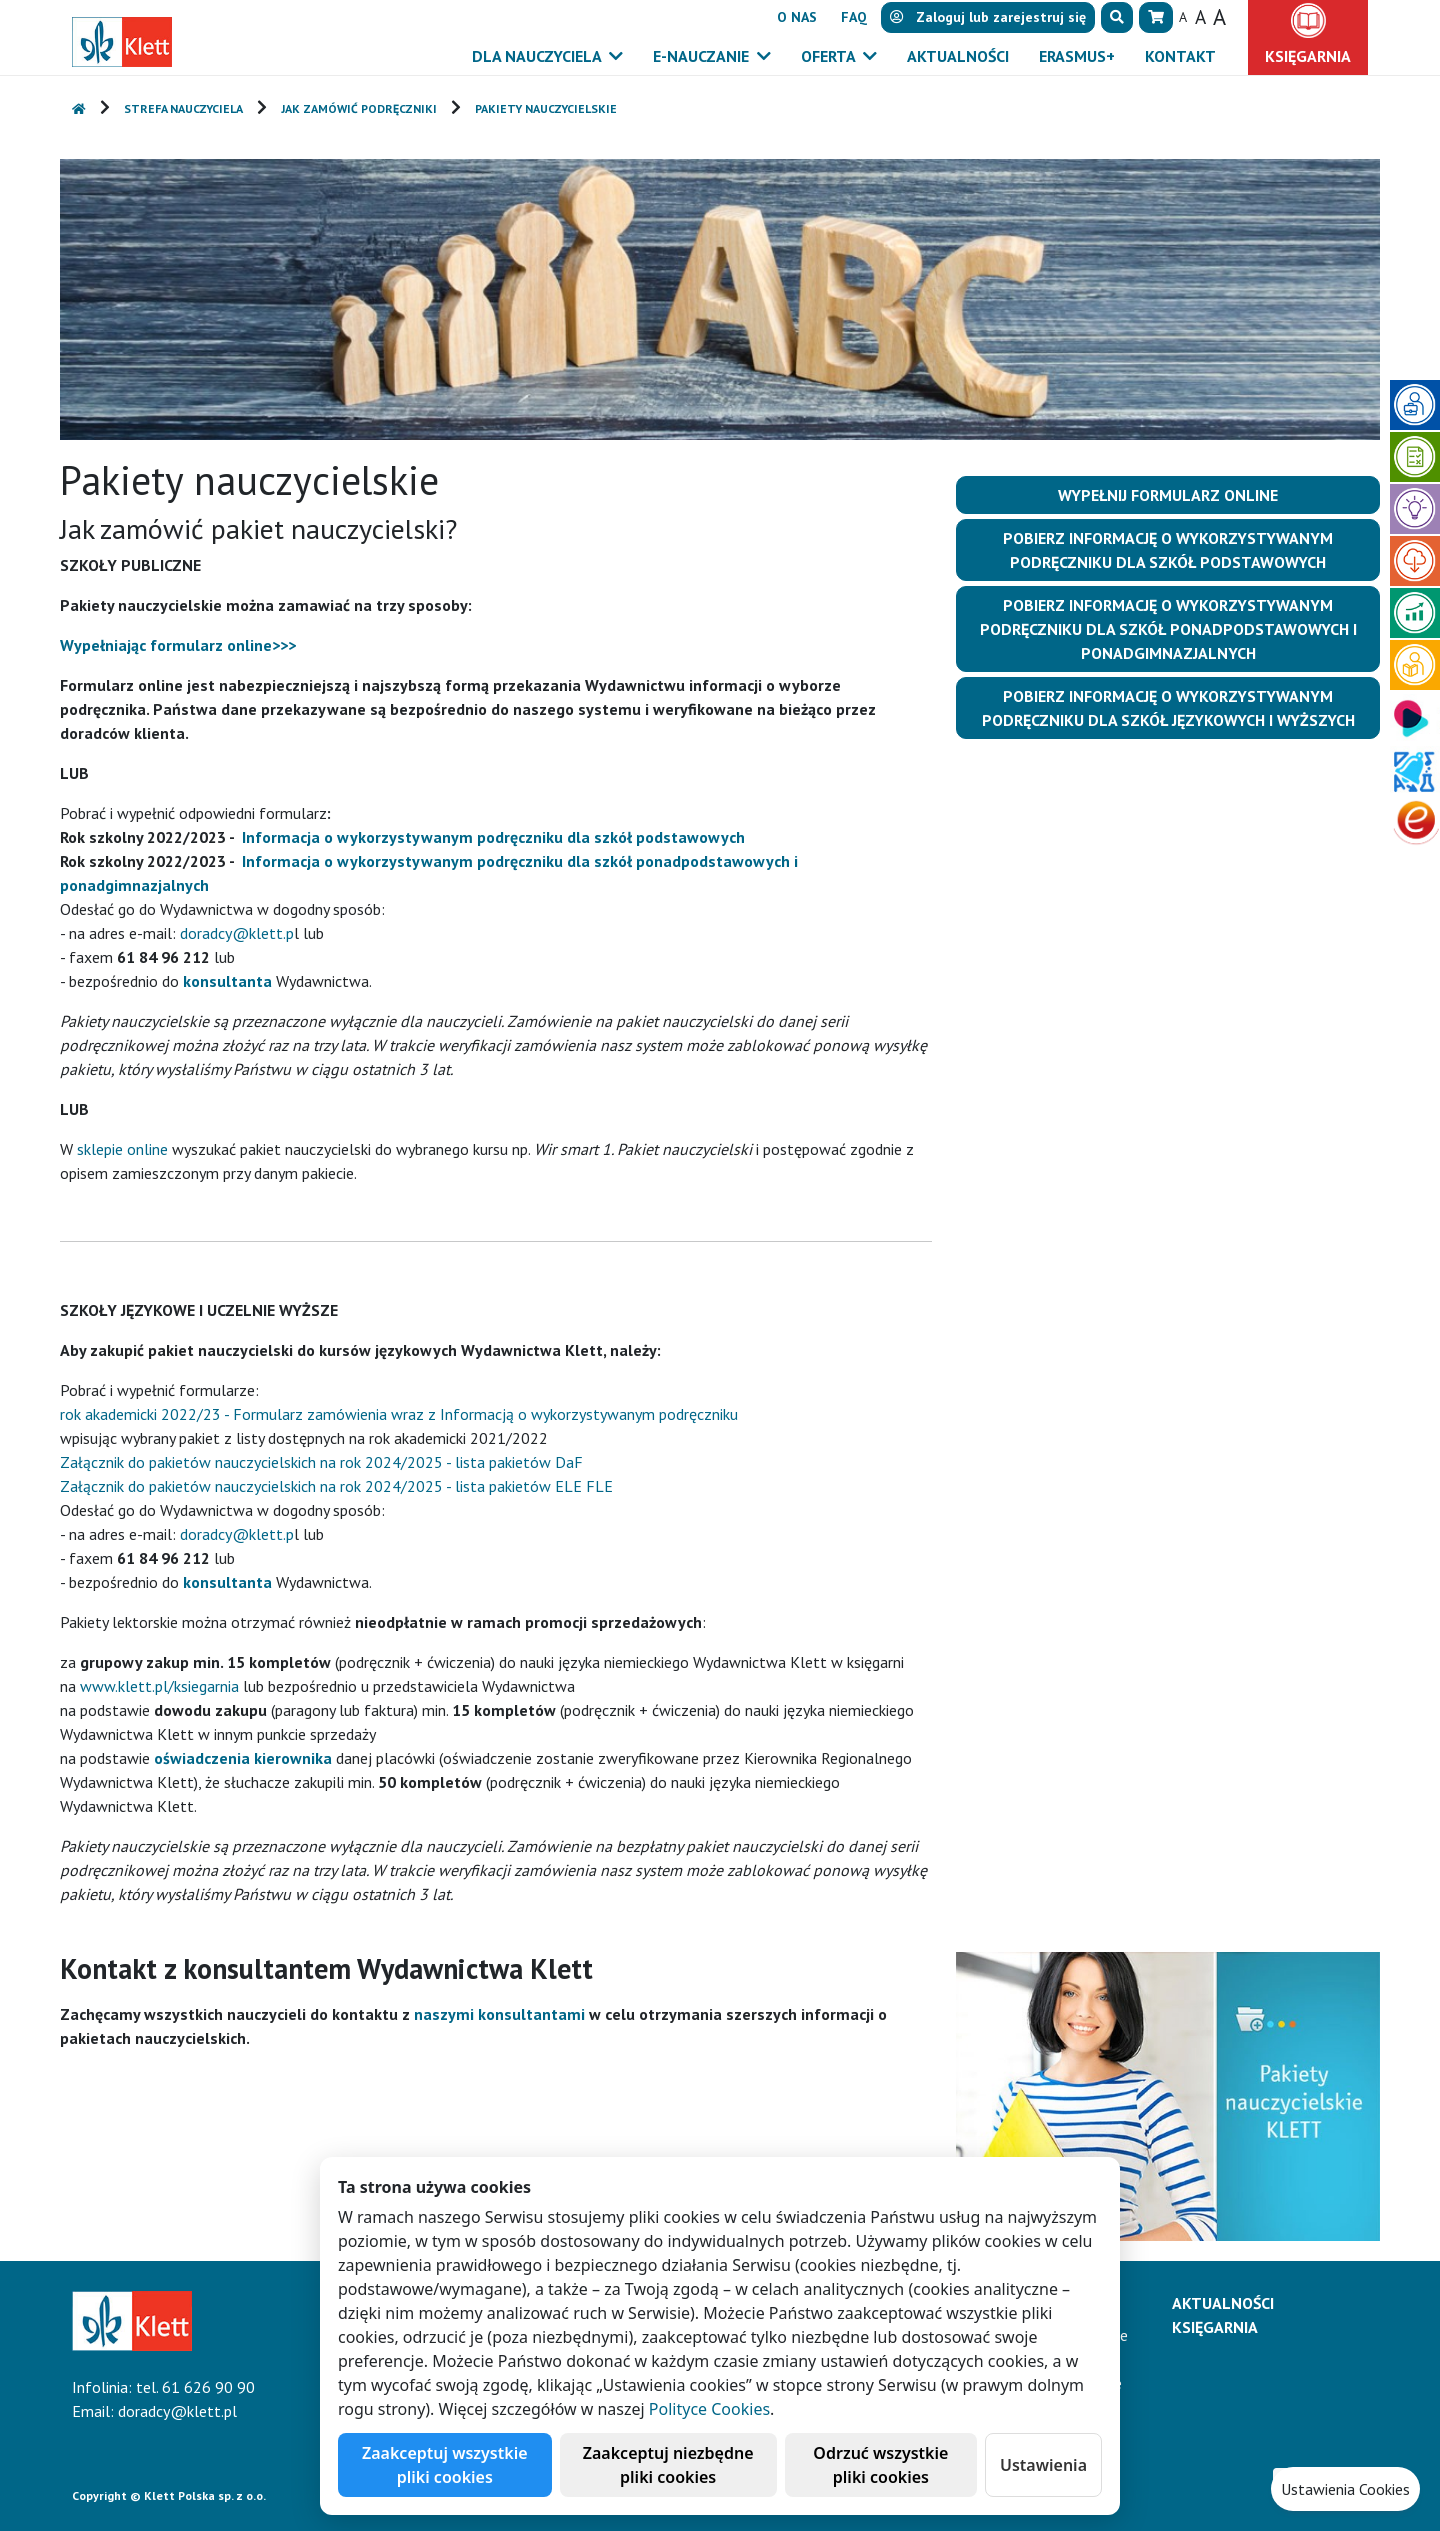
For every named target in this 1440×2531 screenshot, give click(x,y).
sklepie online (122, 1149)
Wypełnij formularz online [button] (1168, 495)
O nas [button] (797, 17)
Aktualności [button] (958, 56)
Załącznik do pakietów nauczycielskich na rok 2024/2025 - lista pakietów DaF (321, 1462)
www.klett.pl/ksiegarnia (159, 1686)
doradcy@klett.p (237, 933)
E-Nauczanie (703, 56)
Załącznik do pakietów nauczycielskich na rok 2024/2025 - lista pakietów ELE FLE (336, 1486)
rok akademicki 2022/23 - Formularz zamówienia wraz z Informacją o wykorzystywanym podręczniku (399, 1414)
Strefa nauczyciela (183, 108)
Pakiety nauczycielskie (546, 108)
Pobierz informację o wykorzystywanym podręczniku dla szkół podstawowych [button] (1168, 550)
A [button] (1183, 17)
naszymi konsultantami (499, 2014)
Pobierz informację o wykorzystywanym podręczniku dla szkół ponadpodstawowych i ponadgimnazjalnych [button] (1168, 629)
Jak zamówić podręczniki (359, 108)
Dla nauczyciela (538, 56)
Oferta (830, 56)
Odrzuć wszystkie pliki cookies (880, 2465)
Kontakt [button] (1180, 56)
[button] (1117, 17)
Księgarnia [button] (1308, 56)
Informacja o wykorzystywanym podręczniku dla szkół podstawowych (493, 837)
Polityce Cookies (709, 2409)
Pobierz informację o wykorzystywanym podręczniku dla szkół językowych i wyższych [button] (1168, 708)
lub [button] (988, 17)
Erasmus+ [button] (1077, 56)
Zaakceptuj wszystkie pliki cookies (445, 2465)
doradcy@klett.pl (177, 2411)
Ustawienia (1043, 2465)
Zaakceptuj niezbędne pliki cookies (668, 2465)
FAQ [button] (854, 17)
